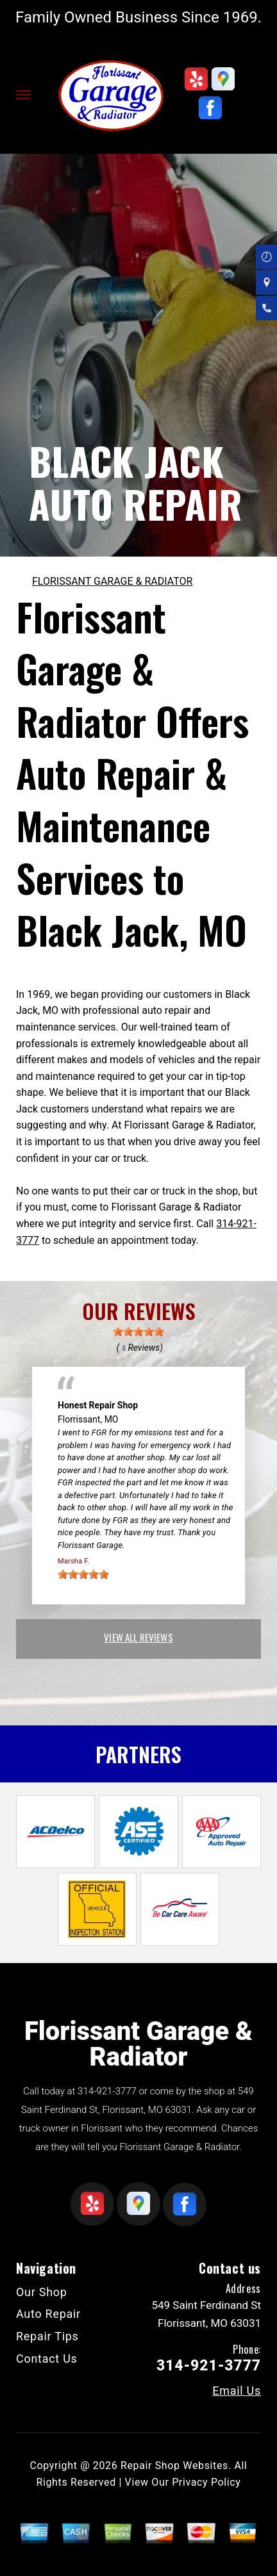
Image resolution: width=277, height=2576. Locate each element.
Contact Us (47, 2358)
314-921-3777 (107, 2091)
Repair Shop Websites (174, 2465)
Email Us (236, 2391)
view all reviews (138, 1637)
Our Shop (41, 2292)
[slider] (138, 1331)
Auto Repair (48, 2313)
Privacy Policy (206, 2482)
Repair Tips (47, 2336)
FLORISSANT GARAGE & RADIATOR (112, 581)
